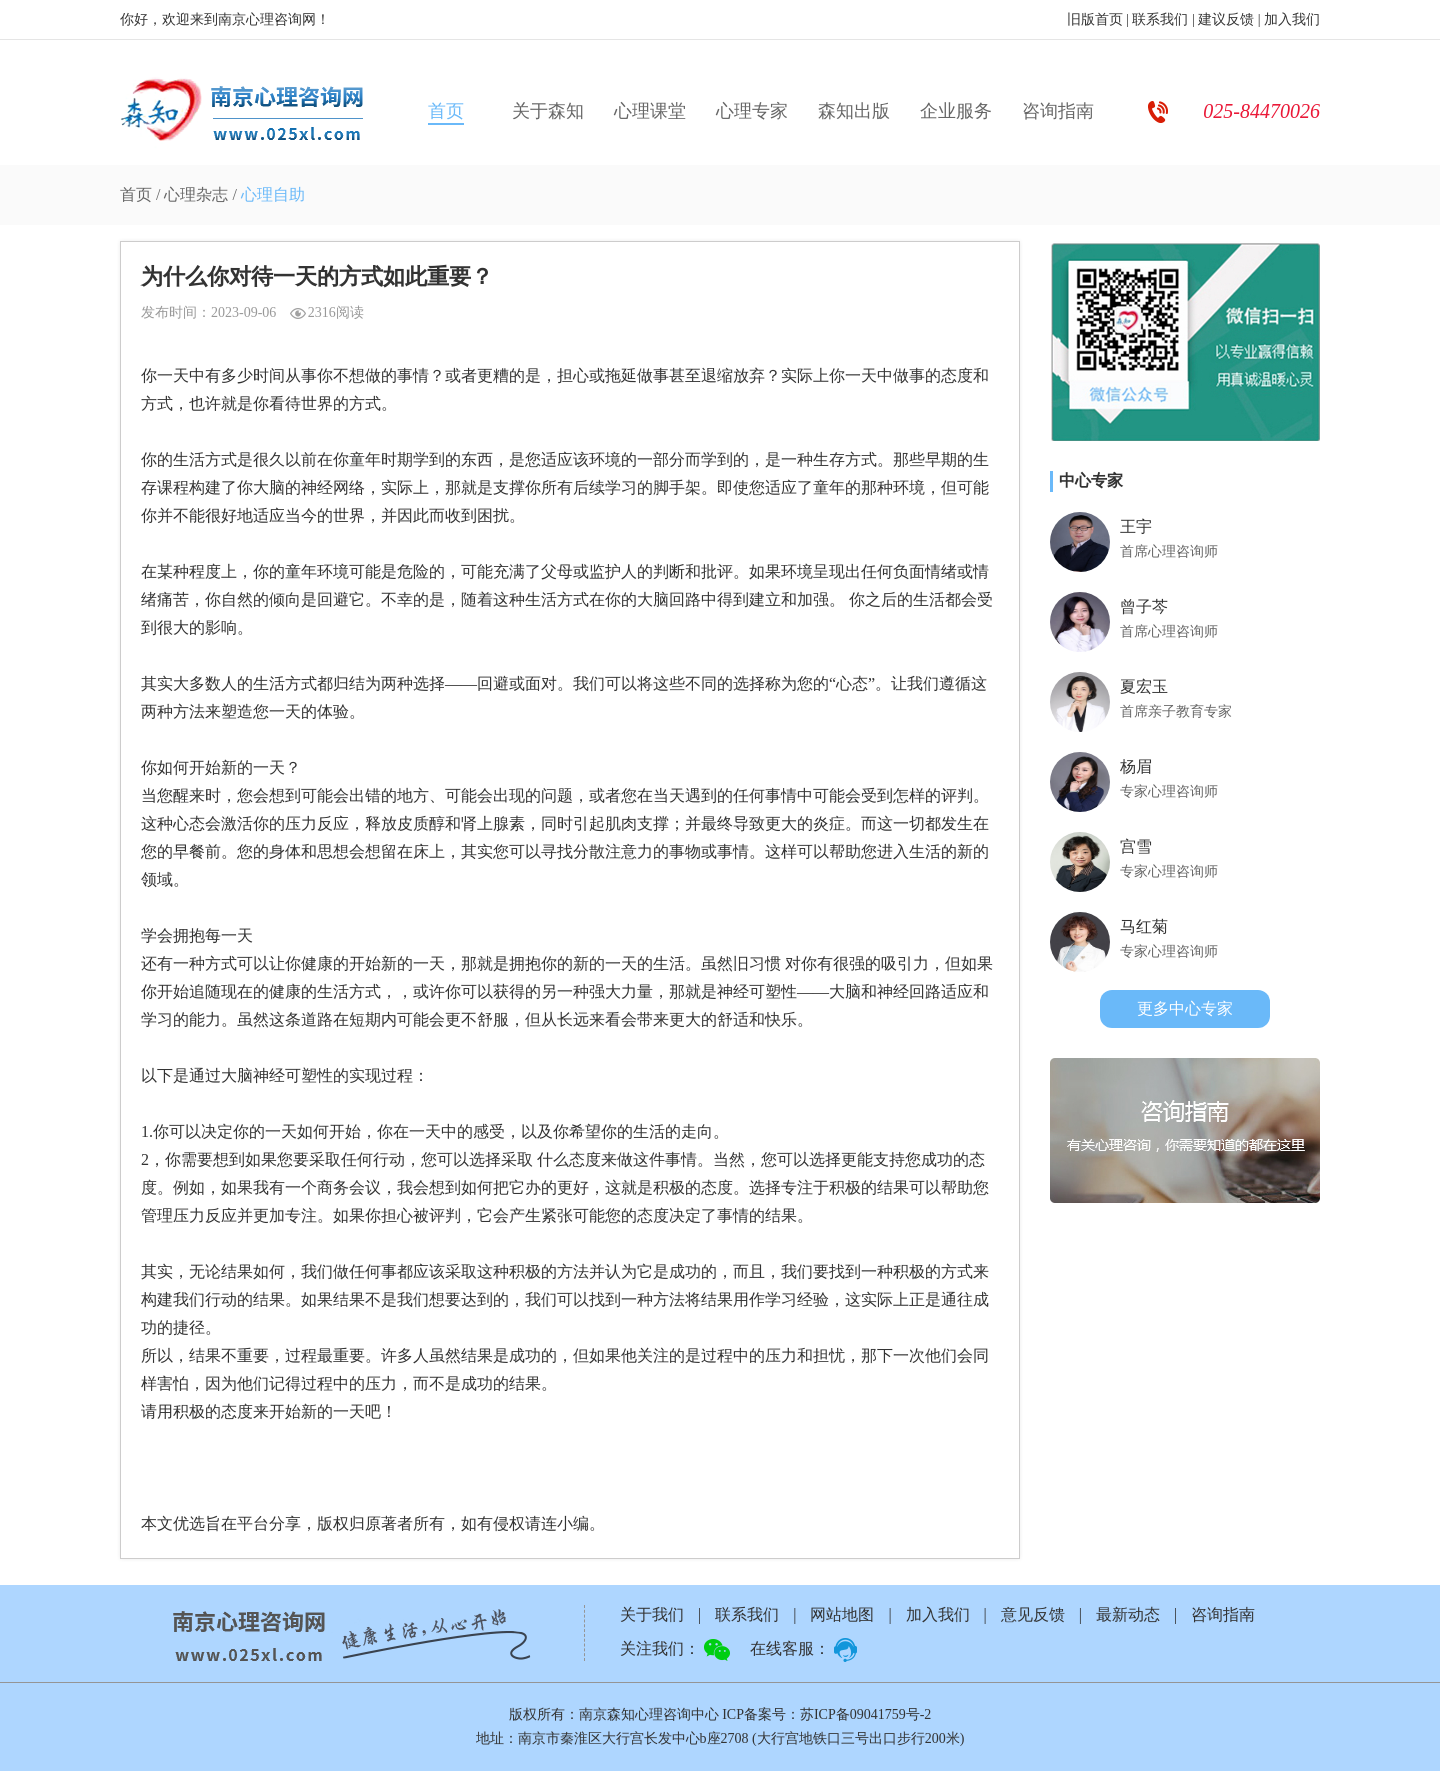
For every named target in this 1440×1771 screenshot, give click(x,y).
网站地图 (842, 1614)
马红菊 (1144, 926)
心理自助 (273, 194)
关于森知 (548, 111)
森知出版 (854, 111)
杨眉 (1136, 766)
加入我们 (1292, 19)
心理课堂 (650, 111)
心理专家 (752, 111)
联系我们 (1160, 19)
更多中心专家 (1185, 1008)
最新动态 (1128, 1614)
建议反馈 (1226, 19)
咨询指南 (1058, 111)
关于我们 (652, 1614)
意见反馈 (1033, 1614)
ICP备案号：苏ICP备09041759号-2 (826, 1714)
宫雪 (1136, 846)
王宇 (1136, 526)
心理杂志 (196, 194)
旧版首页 (1095, 19)
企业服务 (956, 111)
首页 (446, 111)
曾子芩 (1144, 606)
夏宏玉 (1144, 686)
